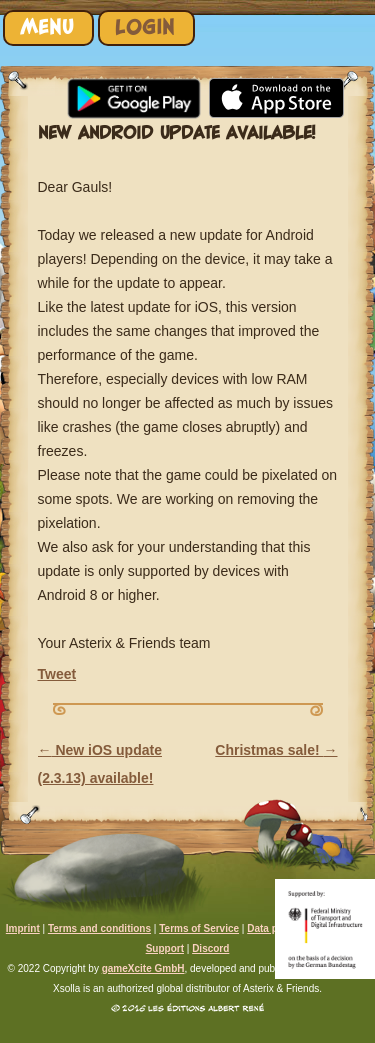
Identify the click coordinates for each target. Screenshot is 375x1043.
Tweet (57, 674)
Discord (210, 948)
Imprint (23, 928)
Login (145, 27)
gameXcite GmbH (143, 968)
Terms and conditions (99, 928)
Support (165, 948)
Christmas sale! (276, 750)
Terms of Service (199, 928)
